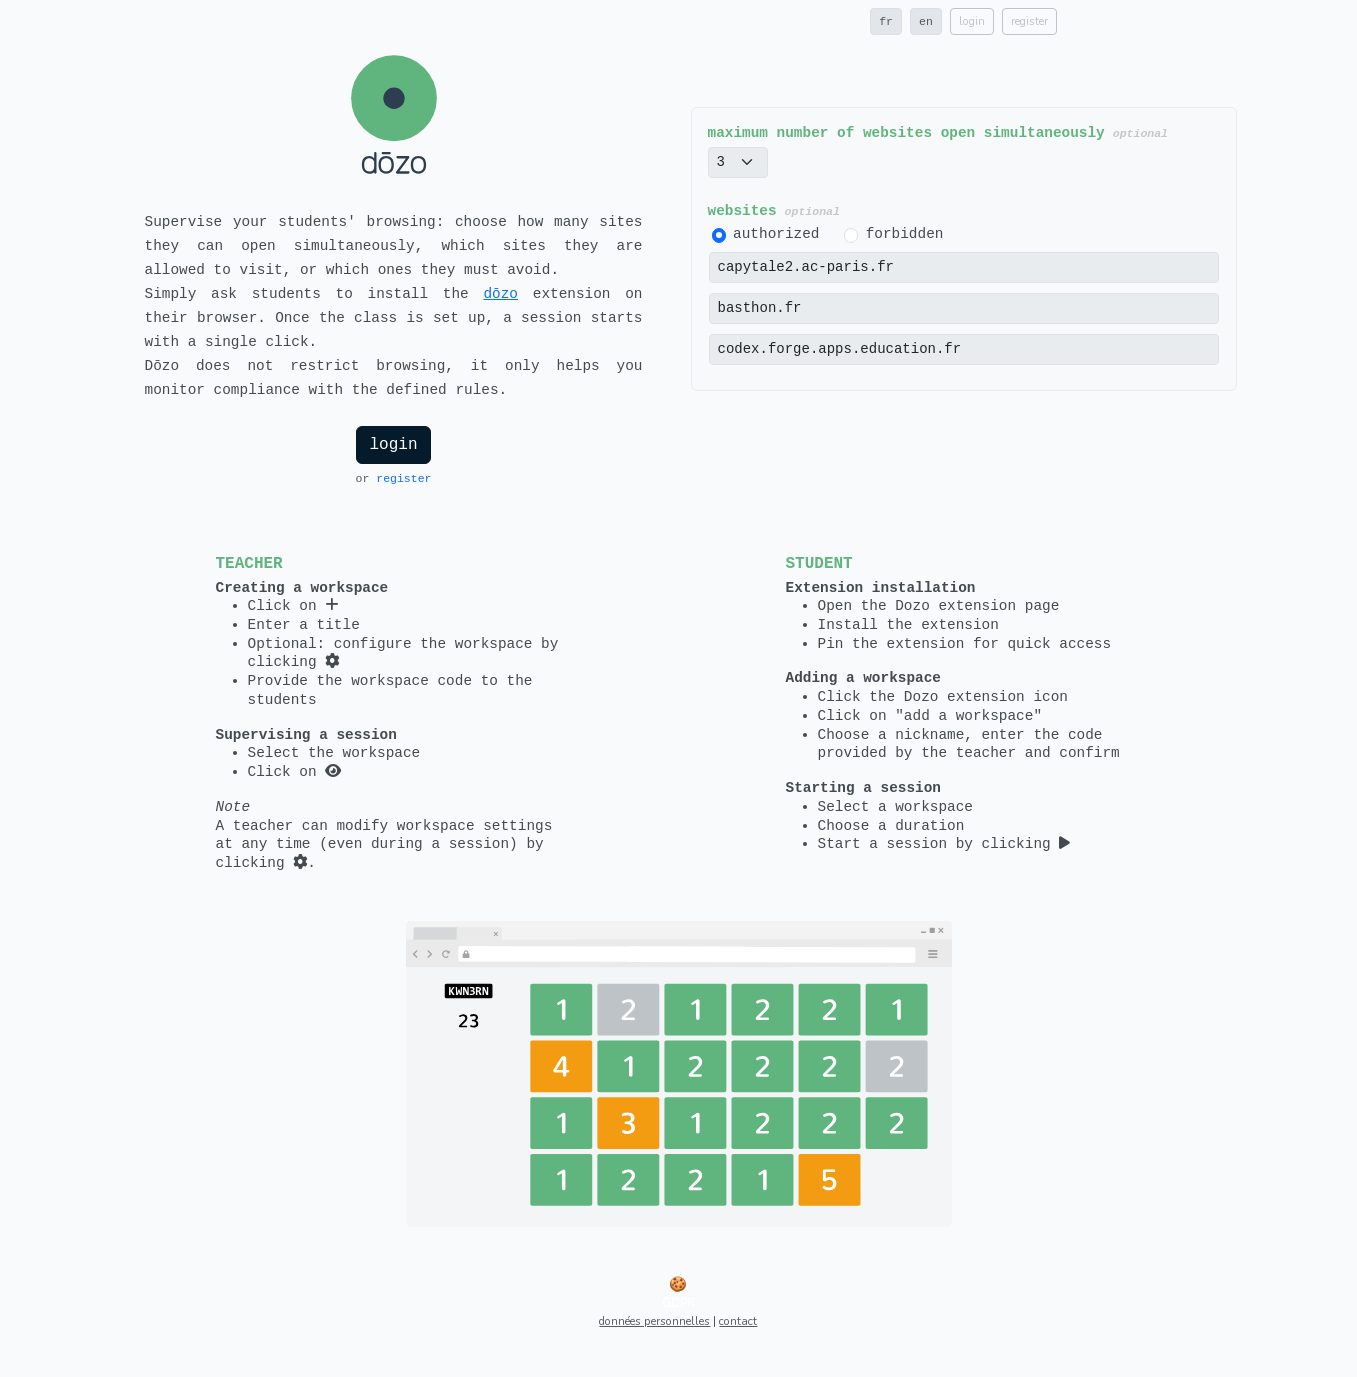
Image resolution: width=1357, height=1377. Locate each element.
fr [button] (886, 21)
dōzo (500, 294)
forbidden (905, 234)
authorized (776, 234)
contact (738, 1321)
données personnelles (654, 1321)
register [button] (1029, 21)
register (403, 478)
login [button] (972, 21)
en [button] (926, 21)
